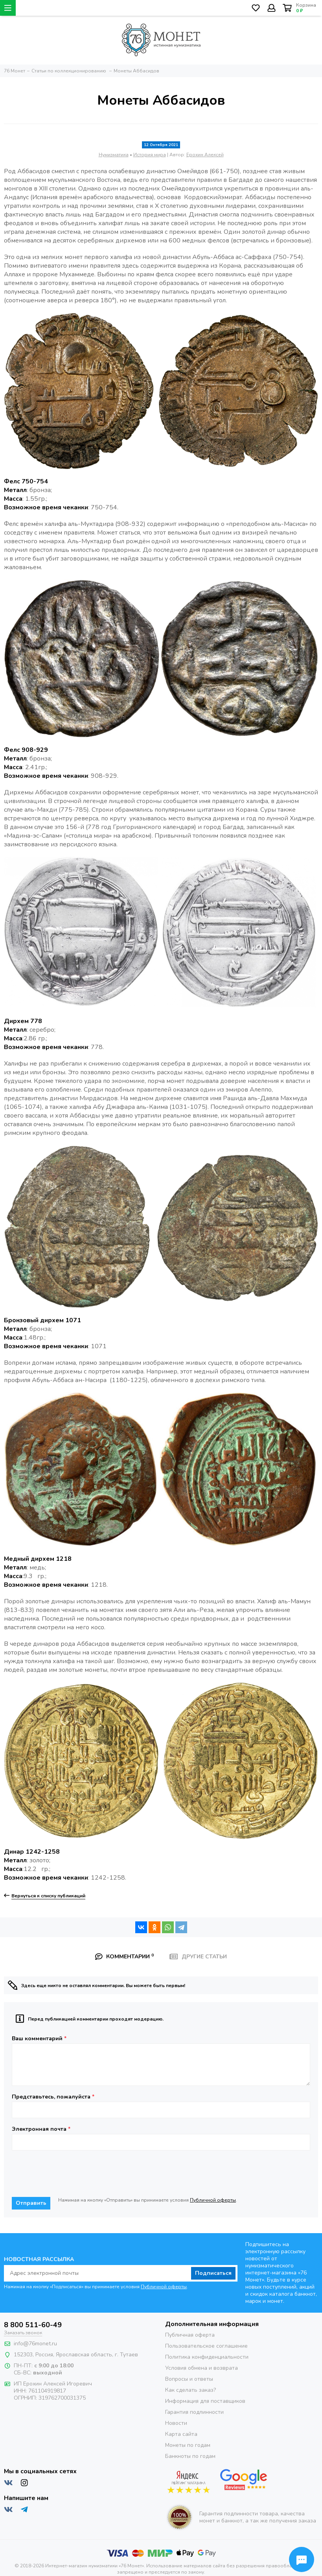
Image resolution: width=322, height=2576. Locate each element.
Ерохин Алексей (205, 155)
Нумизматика (114, 155)
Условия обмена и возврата (201, 2368)
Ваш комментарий (39, 2039)
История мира (149, 155)
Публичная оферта (190, 2335)
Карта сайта (181, 2434)
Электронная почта (41, 2129)
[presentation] (71, 2173)
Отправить (31, 2203)
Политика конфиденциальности (206, 2357)
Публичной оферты (213, 2200)
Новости (176, 2423)
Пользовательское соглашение (206, 2346)
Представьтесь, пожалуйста (53, 2097)
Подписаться (213, 2273)
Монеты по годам (187, 2445)
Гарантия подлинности (194, 2412)
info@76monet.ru (35, 2343)
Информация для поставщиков (205, 2401)
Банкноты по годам (190, 2456)
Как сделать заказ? (190, 2390)
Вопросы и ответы (189, 2379)
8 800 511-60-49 (33, 2325)
